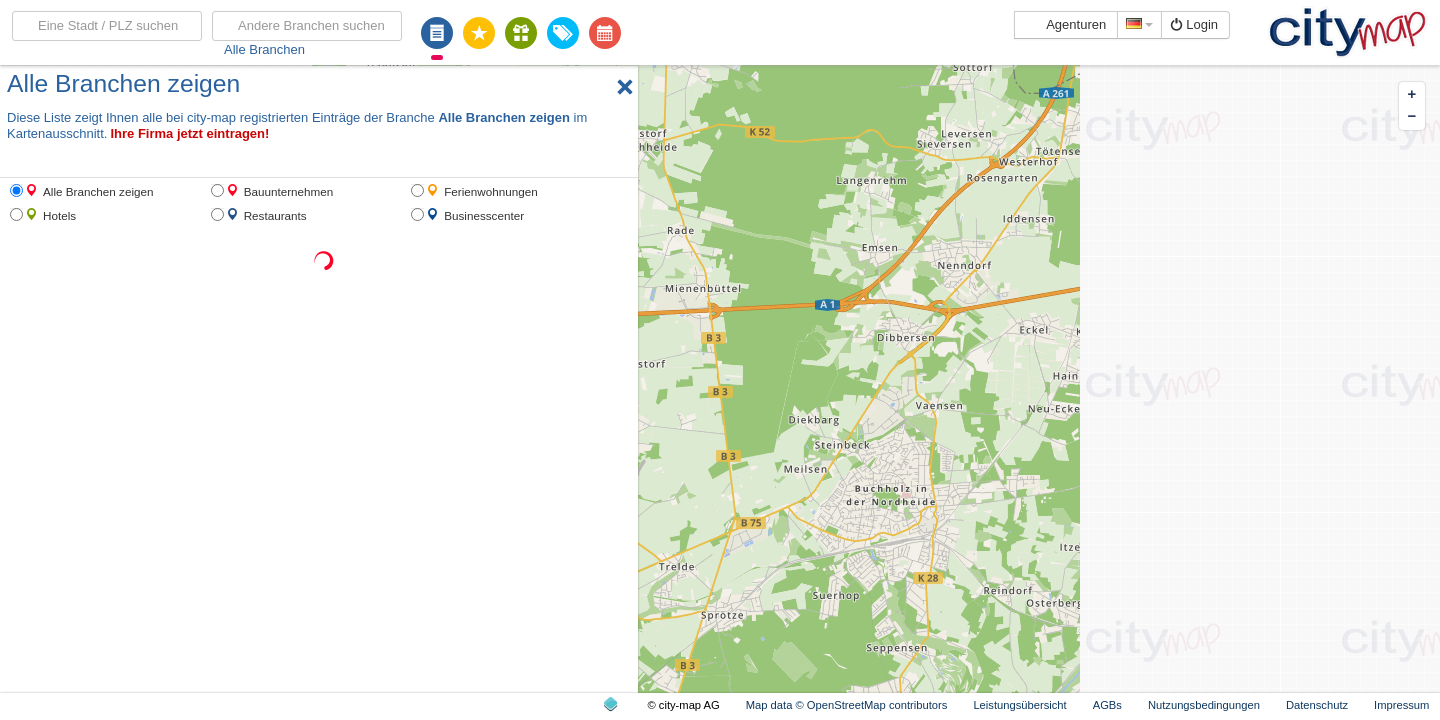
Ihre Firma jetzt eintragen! (189, 133)
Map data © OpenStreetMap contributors (847, 705)
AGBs (1107, 705)
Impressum (1401, 705)
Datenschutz (1317, 705)
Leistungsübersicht (1019, 705)
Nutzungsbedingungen (1204, 705)
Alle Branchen (264, 49)
